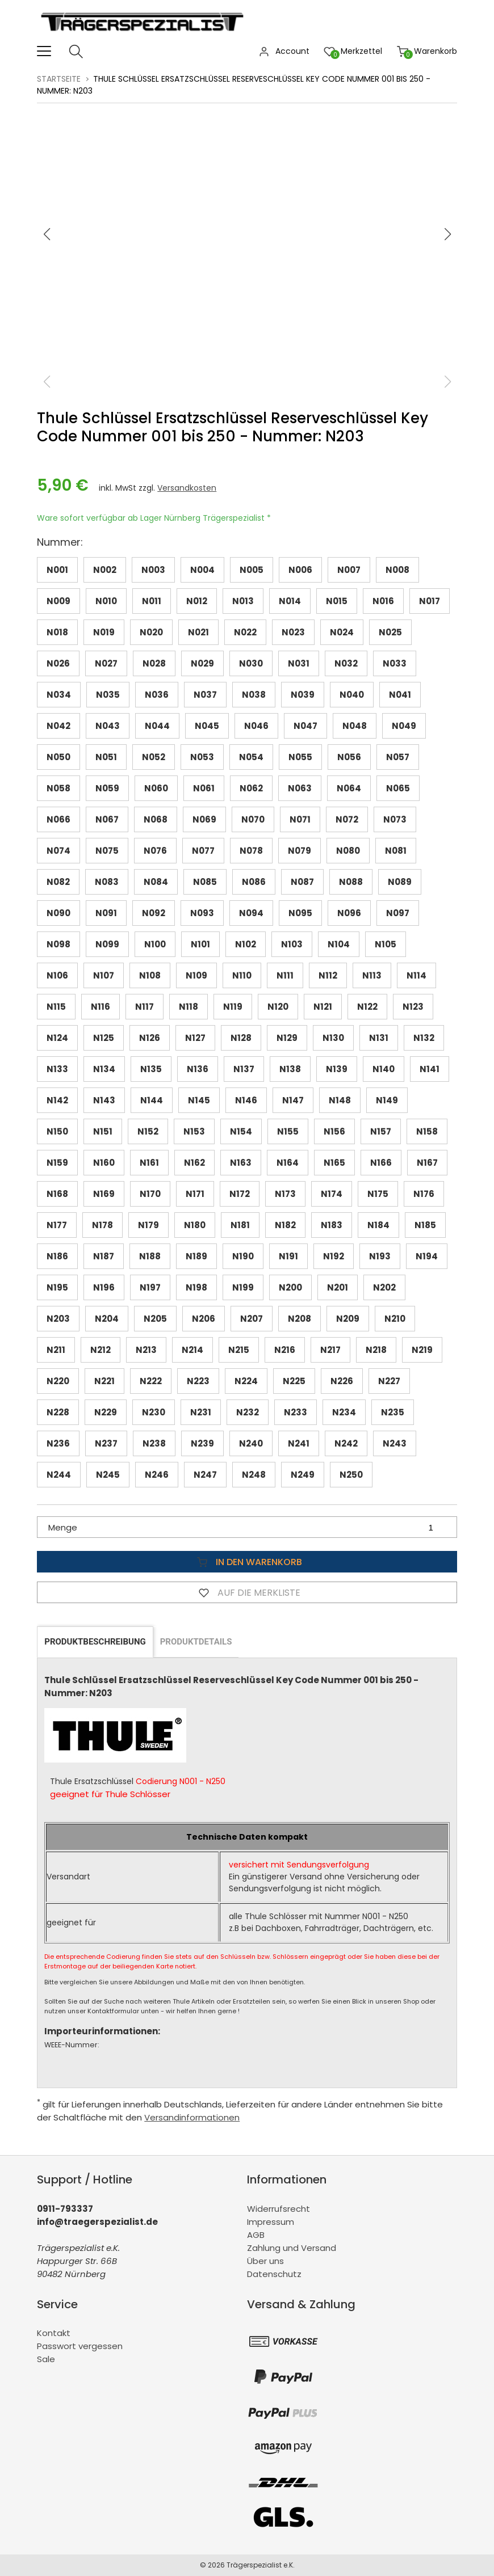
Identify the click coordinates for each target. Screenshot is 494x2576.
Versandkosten (186, 488)
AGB (256, 2235)
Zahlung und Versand (291, 2248)
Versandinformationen (192, 2117)
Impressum (270, 2222)
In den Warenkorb (247, 1562)
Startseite (59, 79)
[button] (447, 234)
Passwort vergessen (80, 2346)
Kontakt (53, 2333)
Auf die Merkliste (247, 1592)
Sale (46, 2359)
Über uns (265, 2261)
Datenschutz (274, 2274)
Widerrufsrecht (278, 2209)
